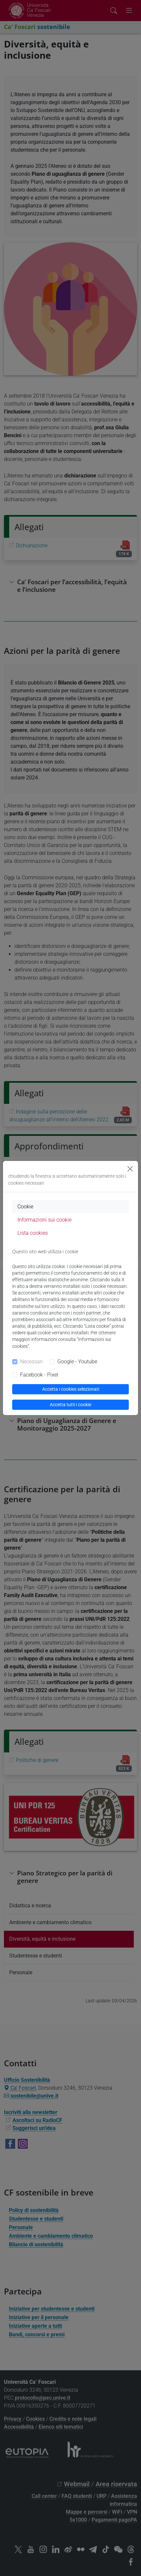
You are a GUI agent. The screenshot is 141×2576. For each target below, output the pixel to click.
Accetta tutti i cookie (70, 1404)
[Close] (130, 1169)
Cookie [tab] (25, 1206)
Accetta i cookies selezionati (70, 1389)
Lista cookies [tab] (32, 1233)
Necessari (31, 1361)
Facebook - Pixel (39, 1375)
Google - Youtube (77, 1361)
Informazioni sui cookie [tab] (44, 1220)
